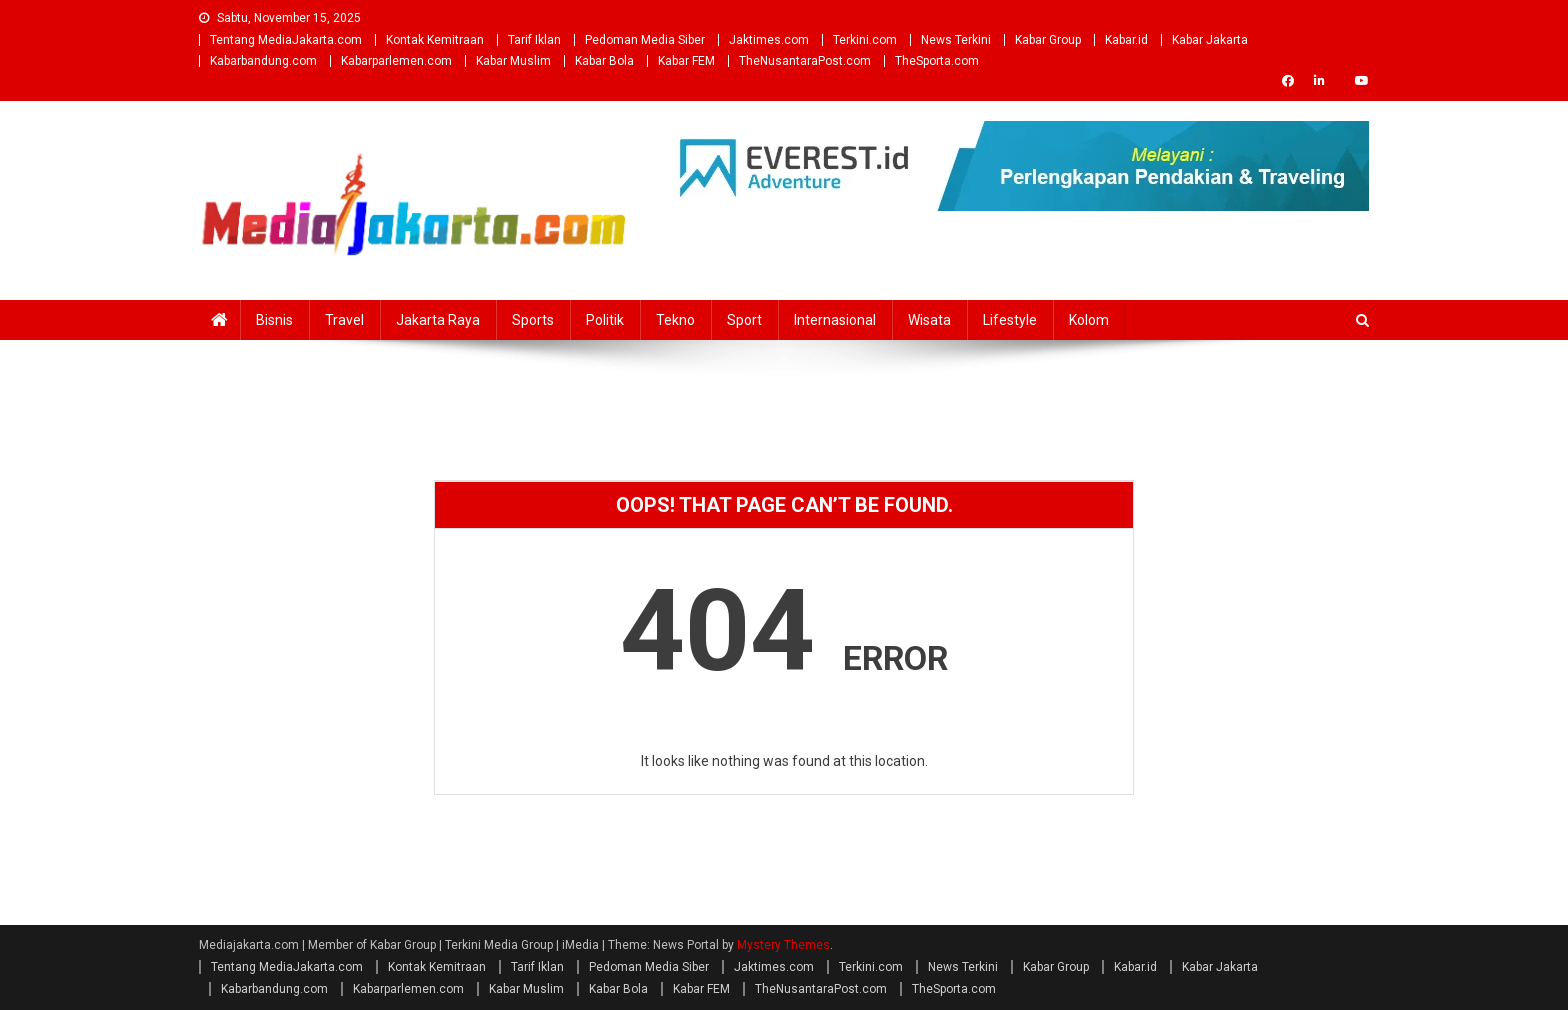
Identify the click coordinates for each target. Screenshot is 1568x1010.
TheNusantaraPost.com (805, 61)
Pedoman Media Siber (645, 40)
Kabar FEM (686, 61)
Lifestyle (1010, 320)
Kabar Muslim (513, 61)
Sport (744, 320)
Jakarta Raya (438, 320)
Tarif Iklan (534, 40)
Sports (533, 320)
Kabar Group (1048, 40)
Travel (344, 320)
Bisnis (274, 320)
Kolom (1089, 320)
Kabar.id (1126, 40)
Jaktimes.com (769, 40)
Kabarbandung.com (263, 61)
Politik (605, 320)
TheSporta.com (937, 61)
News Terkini (956, 40)
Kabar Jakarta (1210, 40)
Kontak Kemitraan (435, 40)
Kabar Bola (604, 61)
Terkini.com (865, 40)
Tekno (675, 320)
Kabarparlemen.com (396, 61)
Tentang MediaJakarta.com (286, 40)
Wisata (929, 320)
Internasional (835, 320)
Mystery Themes (783, 945)
